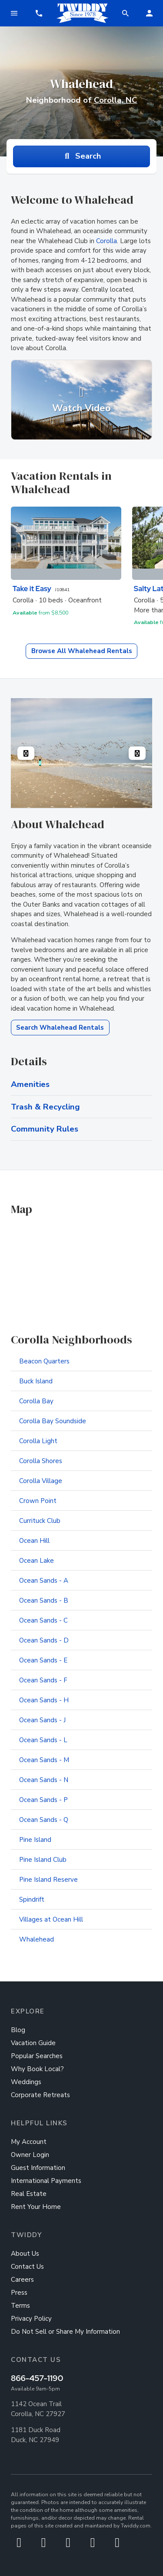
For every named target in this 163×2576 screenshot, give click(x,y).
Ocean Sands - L (43, 1740)
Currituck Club (39, 1520)
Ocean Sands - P (43, 1799)
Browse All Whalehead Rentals (81, 651)
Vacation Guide (33, 2043)
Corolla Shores (40, 1461)
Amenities (30, 1084)
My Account (29, 2141)
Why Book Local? (37, 2069)
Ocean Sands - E (43, 1660)
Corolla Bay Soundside (52, 1421)
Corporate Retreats (40, 2095)
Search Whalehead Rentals (60, 1027)
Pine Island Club (43, 1859)
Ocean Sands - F (43, 1680)
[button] (38, 13)
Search (81, 156)
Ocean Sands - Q (43, 1819)
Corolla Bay (36, 1401)
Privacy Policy (31, 2318)
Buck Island (36, 1381)
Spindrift (31, 1899)
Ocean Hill (34, 1540)
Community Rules (44, 1129)
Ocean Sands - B (43, 1600)
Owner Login (30, 2154)
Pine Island (35, 1839)
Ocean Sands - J (42, 1720)
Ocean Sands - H (44, 1700)
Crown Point (38, 1500)
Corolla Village (40, 1481)
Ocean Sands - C (43, 1620)
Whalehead (36, 1939)
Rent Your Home (36, 2206)
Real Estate (29, 2193)
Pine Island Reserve (48, 1879)
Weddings (26, 2082)
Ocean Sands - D (44, 1640)
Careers (22, 2279)
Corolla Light (38, 1441)
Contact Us (27, 2266)
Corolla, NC (115, 100)
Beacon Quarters (44, 1361)
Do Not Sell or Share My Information (65, 2331)
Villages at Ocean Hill (51, 1919)
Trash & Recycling (45, 1106)
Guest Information (38, 2167)
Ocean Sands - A (43, 1580)
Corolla (106, 241)
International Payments (46, 2180)
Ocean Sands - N (43, 1780)
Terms (20, 2305)
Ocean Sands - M (44, 1760)
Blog (18, 2030)
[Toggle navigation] (14, 13)
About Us (25, 2253)
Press (19, 2292)
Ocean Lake (36, 1560)
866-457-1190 (37, 2378)
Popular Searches (37, 2056)
